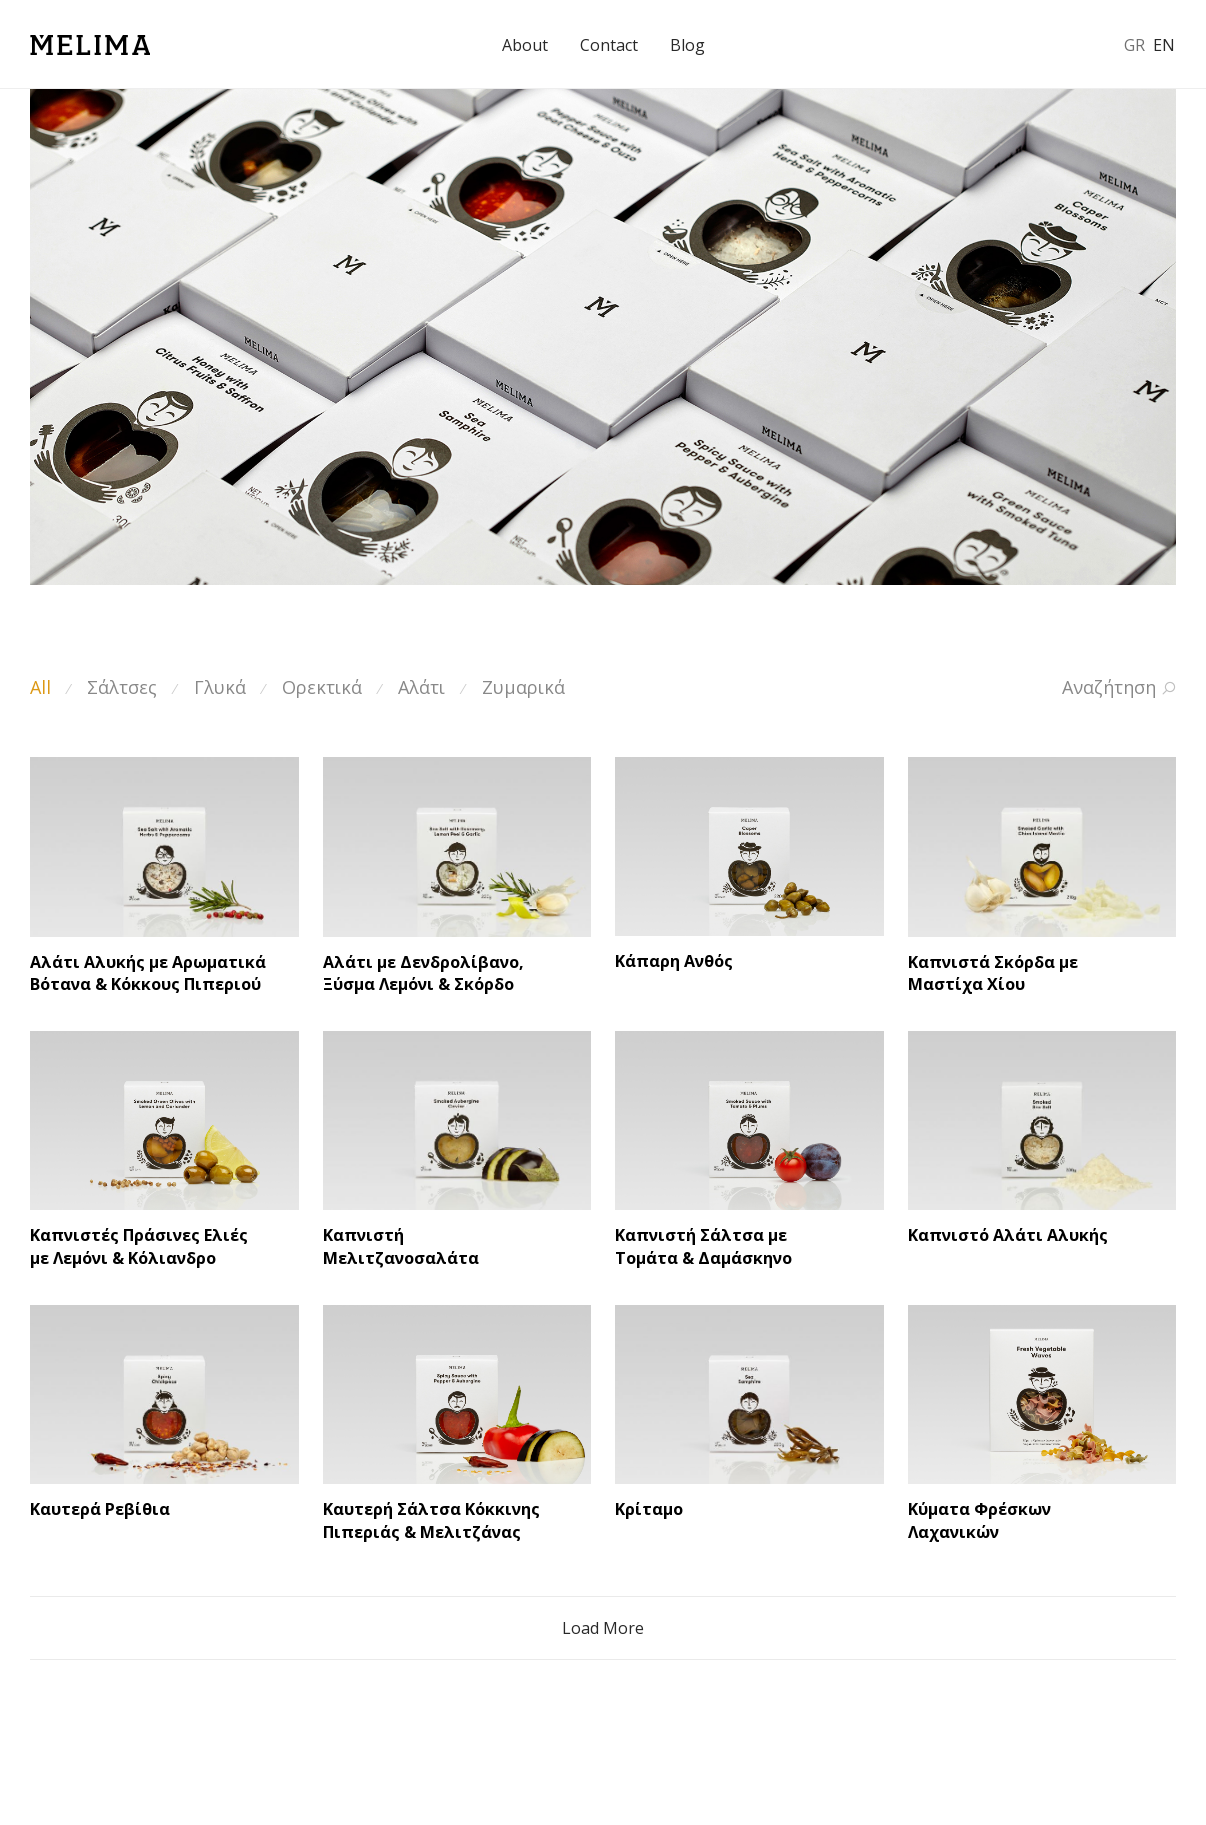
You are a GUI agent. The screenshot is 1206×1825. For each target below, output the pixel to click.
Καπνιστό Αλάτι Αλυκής (1008, 1235)
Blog (687, 45)
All (40, 687)
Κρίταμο (649, 1509)
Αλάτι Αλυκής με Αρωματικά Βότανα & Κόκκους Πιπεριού (148, 973)
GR (1134, 45)
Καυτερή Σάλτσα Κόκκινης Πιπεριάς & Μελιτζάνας (431, 1520)
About (525, 45)
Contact (609, 45)
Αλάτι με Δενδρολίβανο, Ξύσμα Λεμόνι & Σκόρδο (423, 973)
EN (1164, 45)
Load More (603, 1628)
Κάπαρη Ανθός (674, 961)
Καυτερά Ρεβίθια (100, 1509)
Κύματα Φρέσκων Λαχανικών (979, 1520)
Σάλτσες (122, 687)
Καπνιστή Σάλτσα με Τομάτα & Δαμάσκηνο (703, 1246)
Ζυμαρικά (523, 687)
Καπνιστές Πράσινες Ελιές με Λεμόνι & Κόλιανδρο (139, 1246)
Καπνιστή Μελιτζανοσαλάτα (401, 1246)
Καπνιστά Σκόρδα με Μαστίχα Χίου (993, 973)
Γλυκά (220, 687)
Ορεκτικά (322, 687)
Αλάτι (421, 687)
